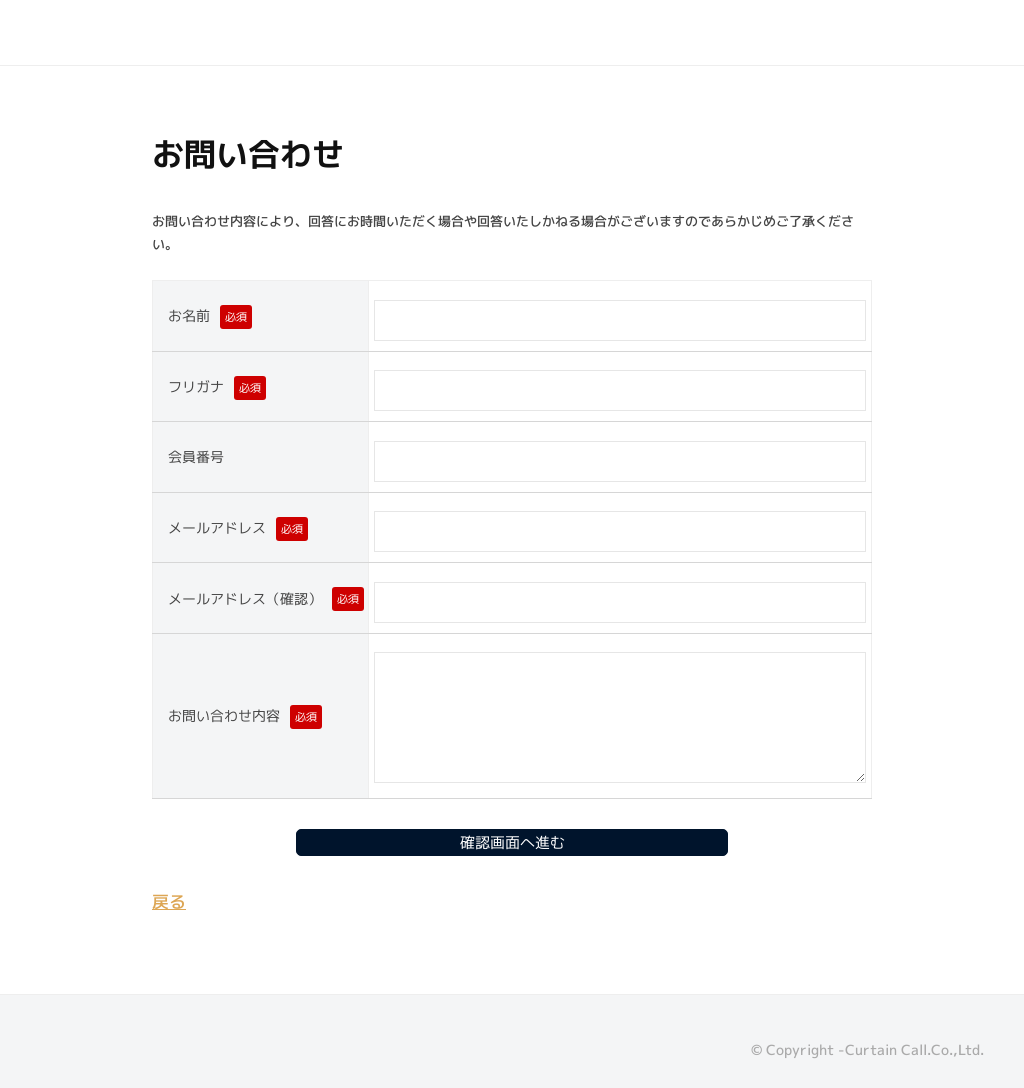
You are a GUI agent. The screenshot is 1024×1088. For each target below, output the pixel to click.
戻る (169, 901)
